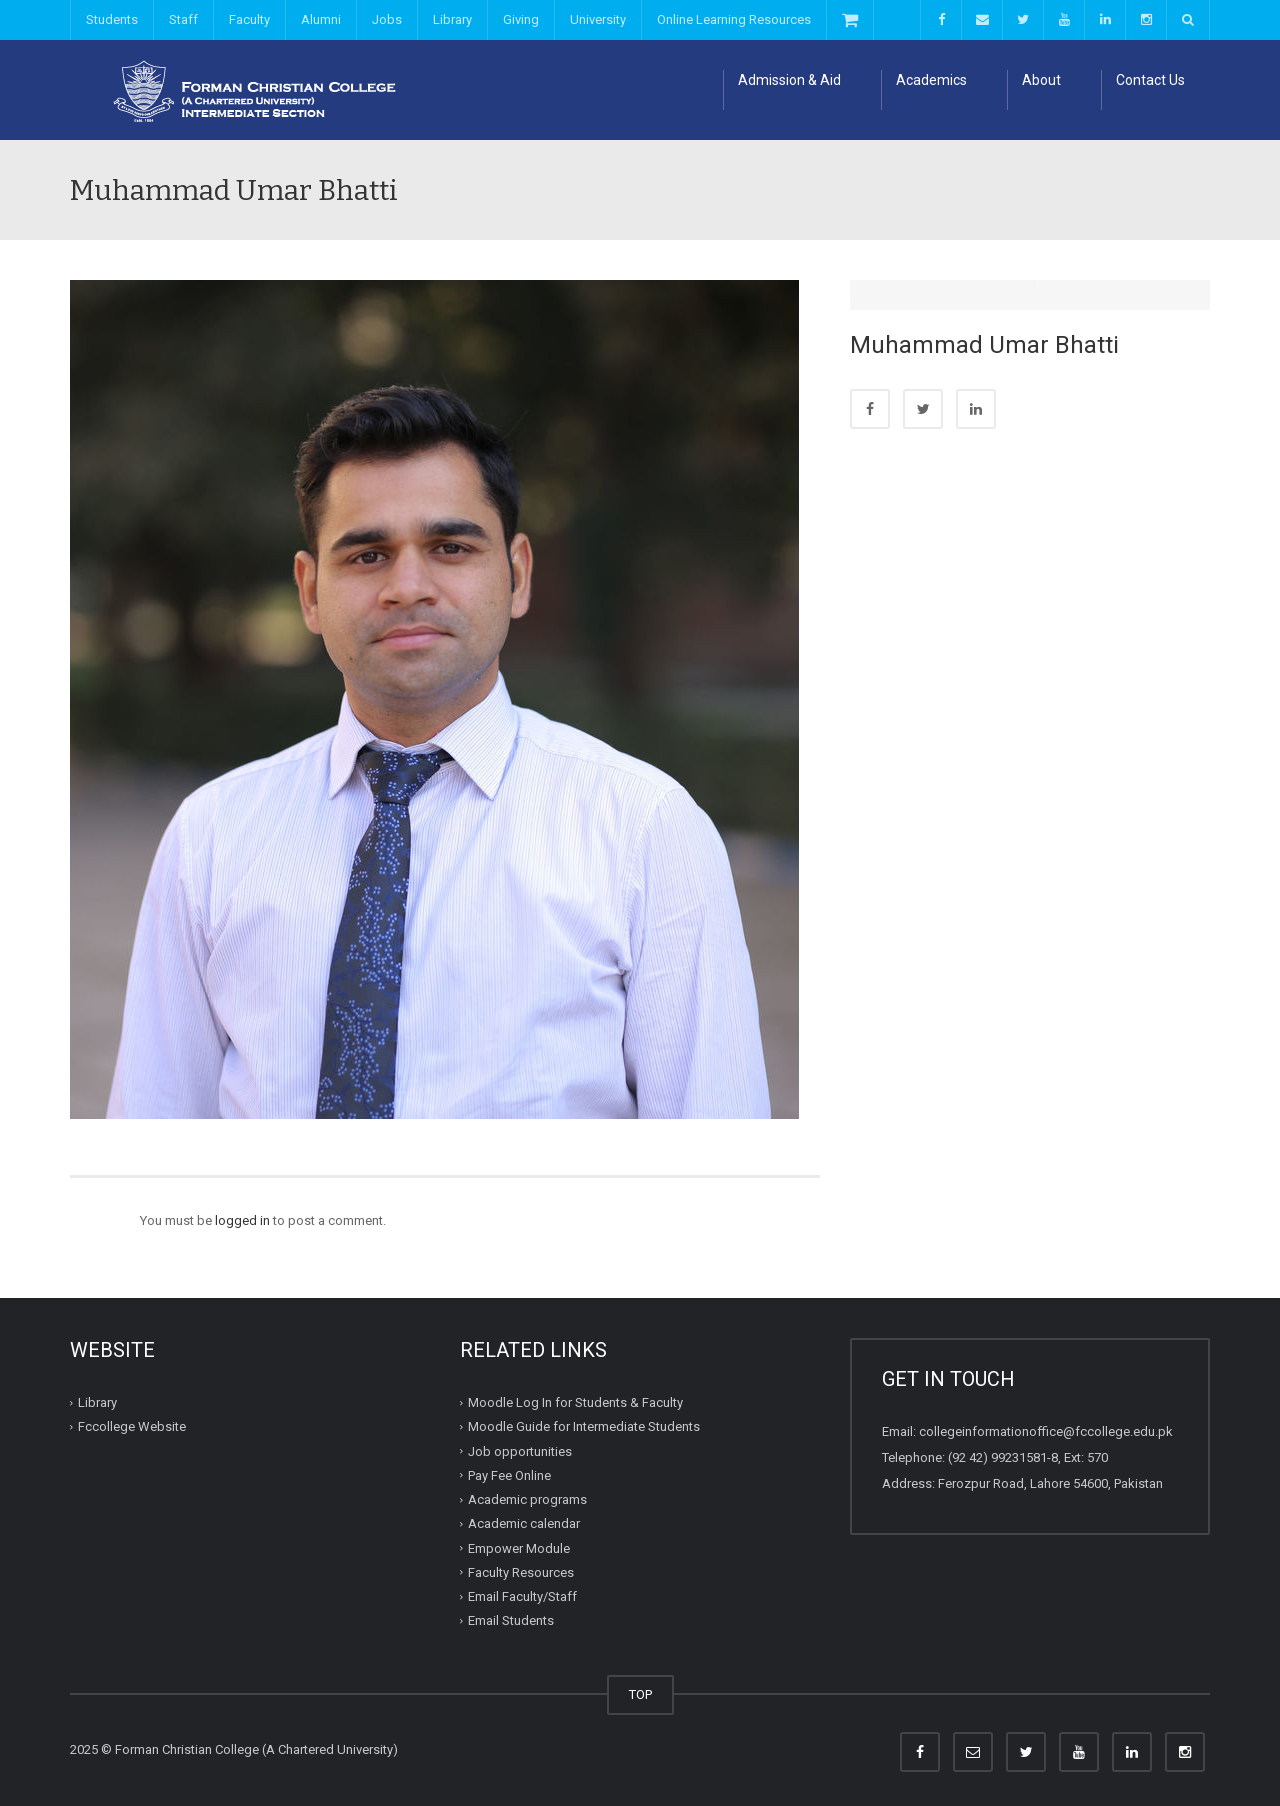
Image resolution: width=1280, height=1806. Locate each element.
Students (112, 19)
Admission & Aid (789, 80)
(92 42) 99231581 (997, 1457)
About (1041, 80)
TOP (640, 1694)
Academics (931, 80)
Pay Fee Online (509, 1475)
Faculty (249, 19)
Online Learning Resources (734, 19)
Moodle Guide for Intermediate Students (584, 1426)
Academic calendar (524, 1523)
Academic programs (527, 1499)
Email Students (511, 1620)
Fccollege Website (132, 1426)
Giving (521, 19)
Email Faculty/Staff (522, 1596)
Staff (183, 19)
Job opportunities (520, 1450)
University (598, 19)
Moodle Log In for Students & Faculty (575, 1402)
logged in (242, 1220)
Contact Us (1150, 80)
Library (452, 19)
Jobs (387, 19)
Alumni (321, 19)
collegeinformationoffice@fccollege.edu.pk (1046, 1431)
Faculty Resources (521, 1572)
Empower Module (519, 1547)
